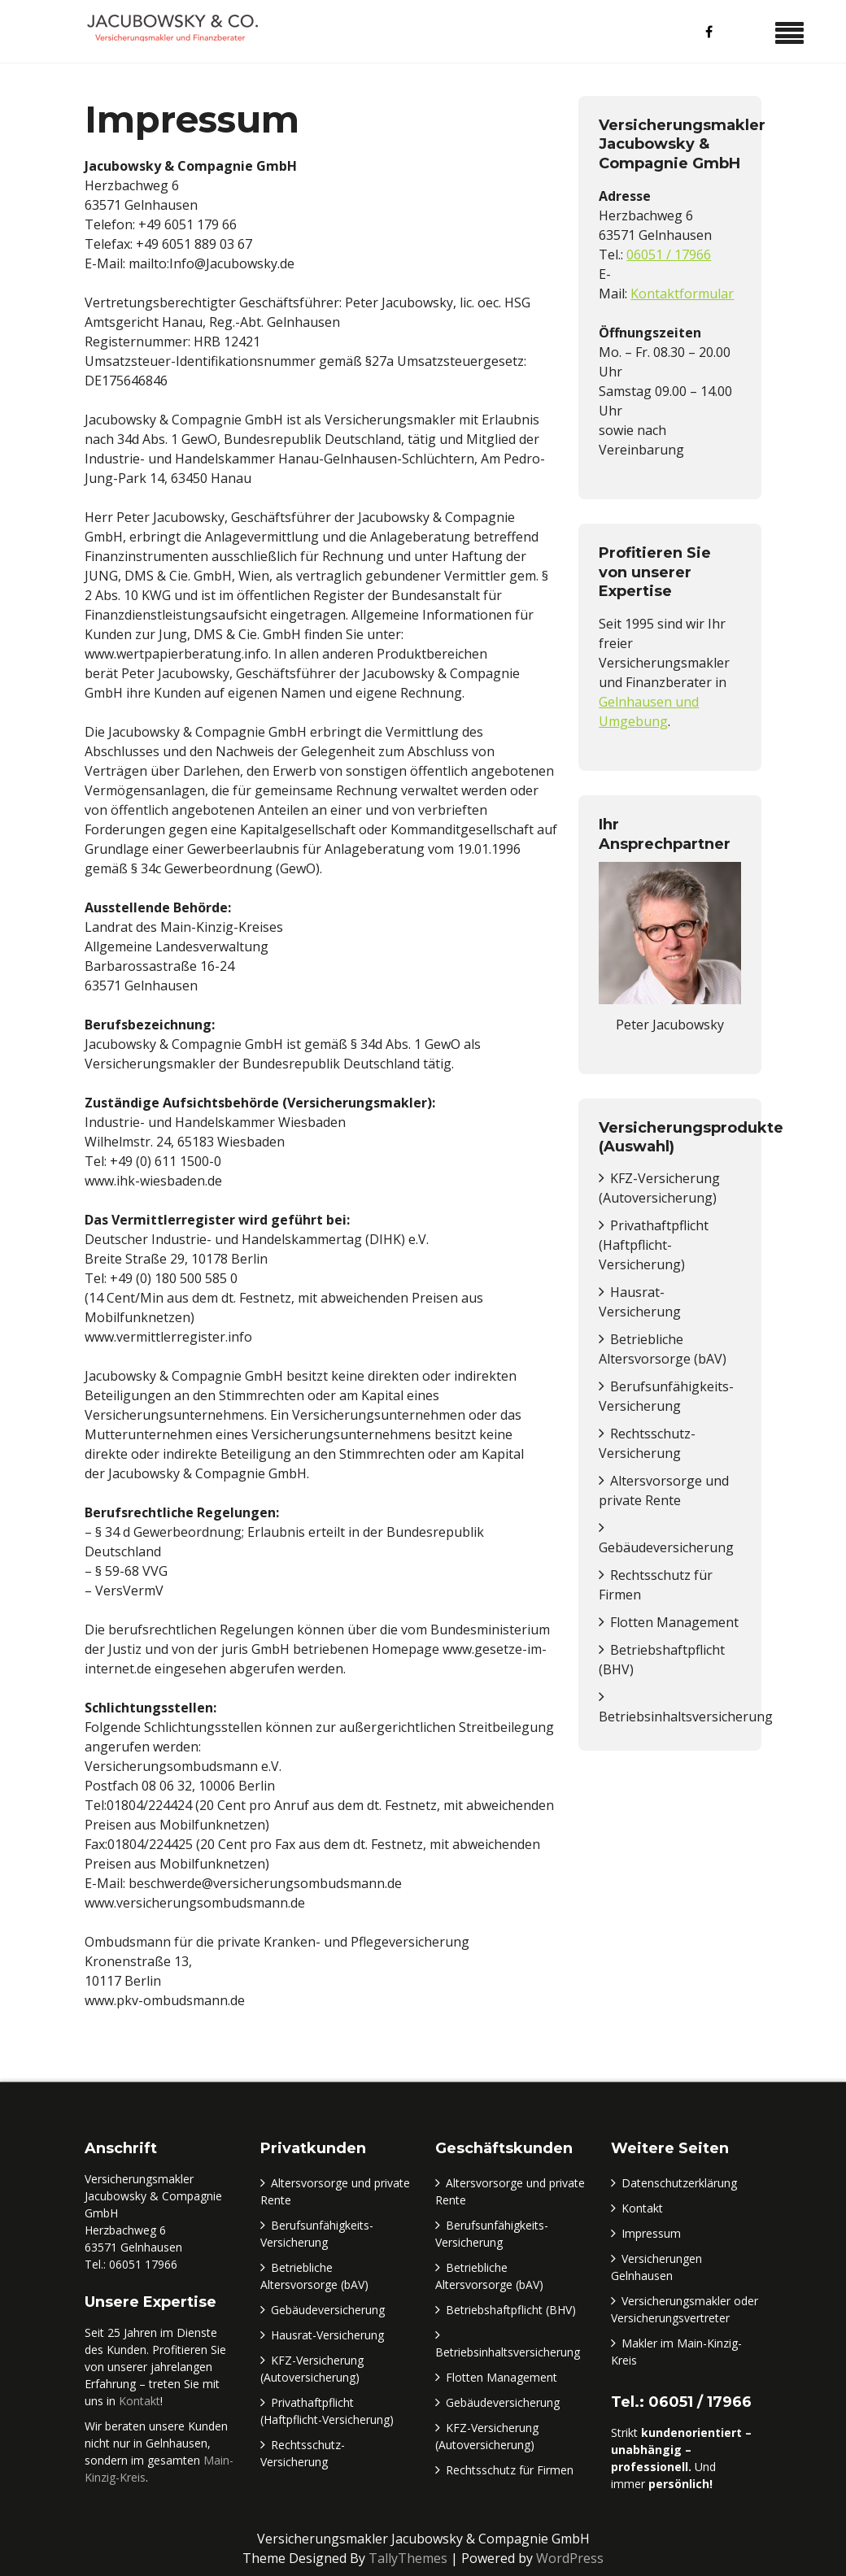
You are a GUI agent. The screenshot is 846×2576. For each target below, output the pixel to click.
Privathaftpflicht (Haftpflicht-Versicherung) (654, 1244)
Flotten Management (674, 1622)
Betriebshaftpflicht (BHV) (511, 2309)
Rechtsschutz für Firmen (509, 2470)
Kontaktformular (682, 293)
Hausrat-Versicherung (327, 2335)
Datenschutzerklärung (679, 2183)
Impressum (651, 2233)
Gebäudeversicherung (666, 1547)
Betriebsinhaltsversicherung (686, 1716)
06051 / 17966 (668, 254)
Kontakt (139, 2400)
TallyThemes (407, 2558)
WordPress (570, 2558)
